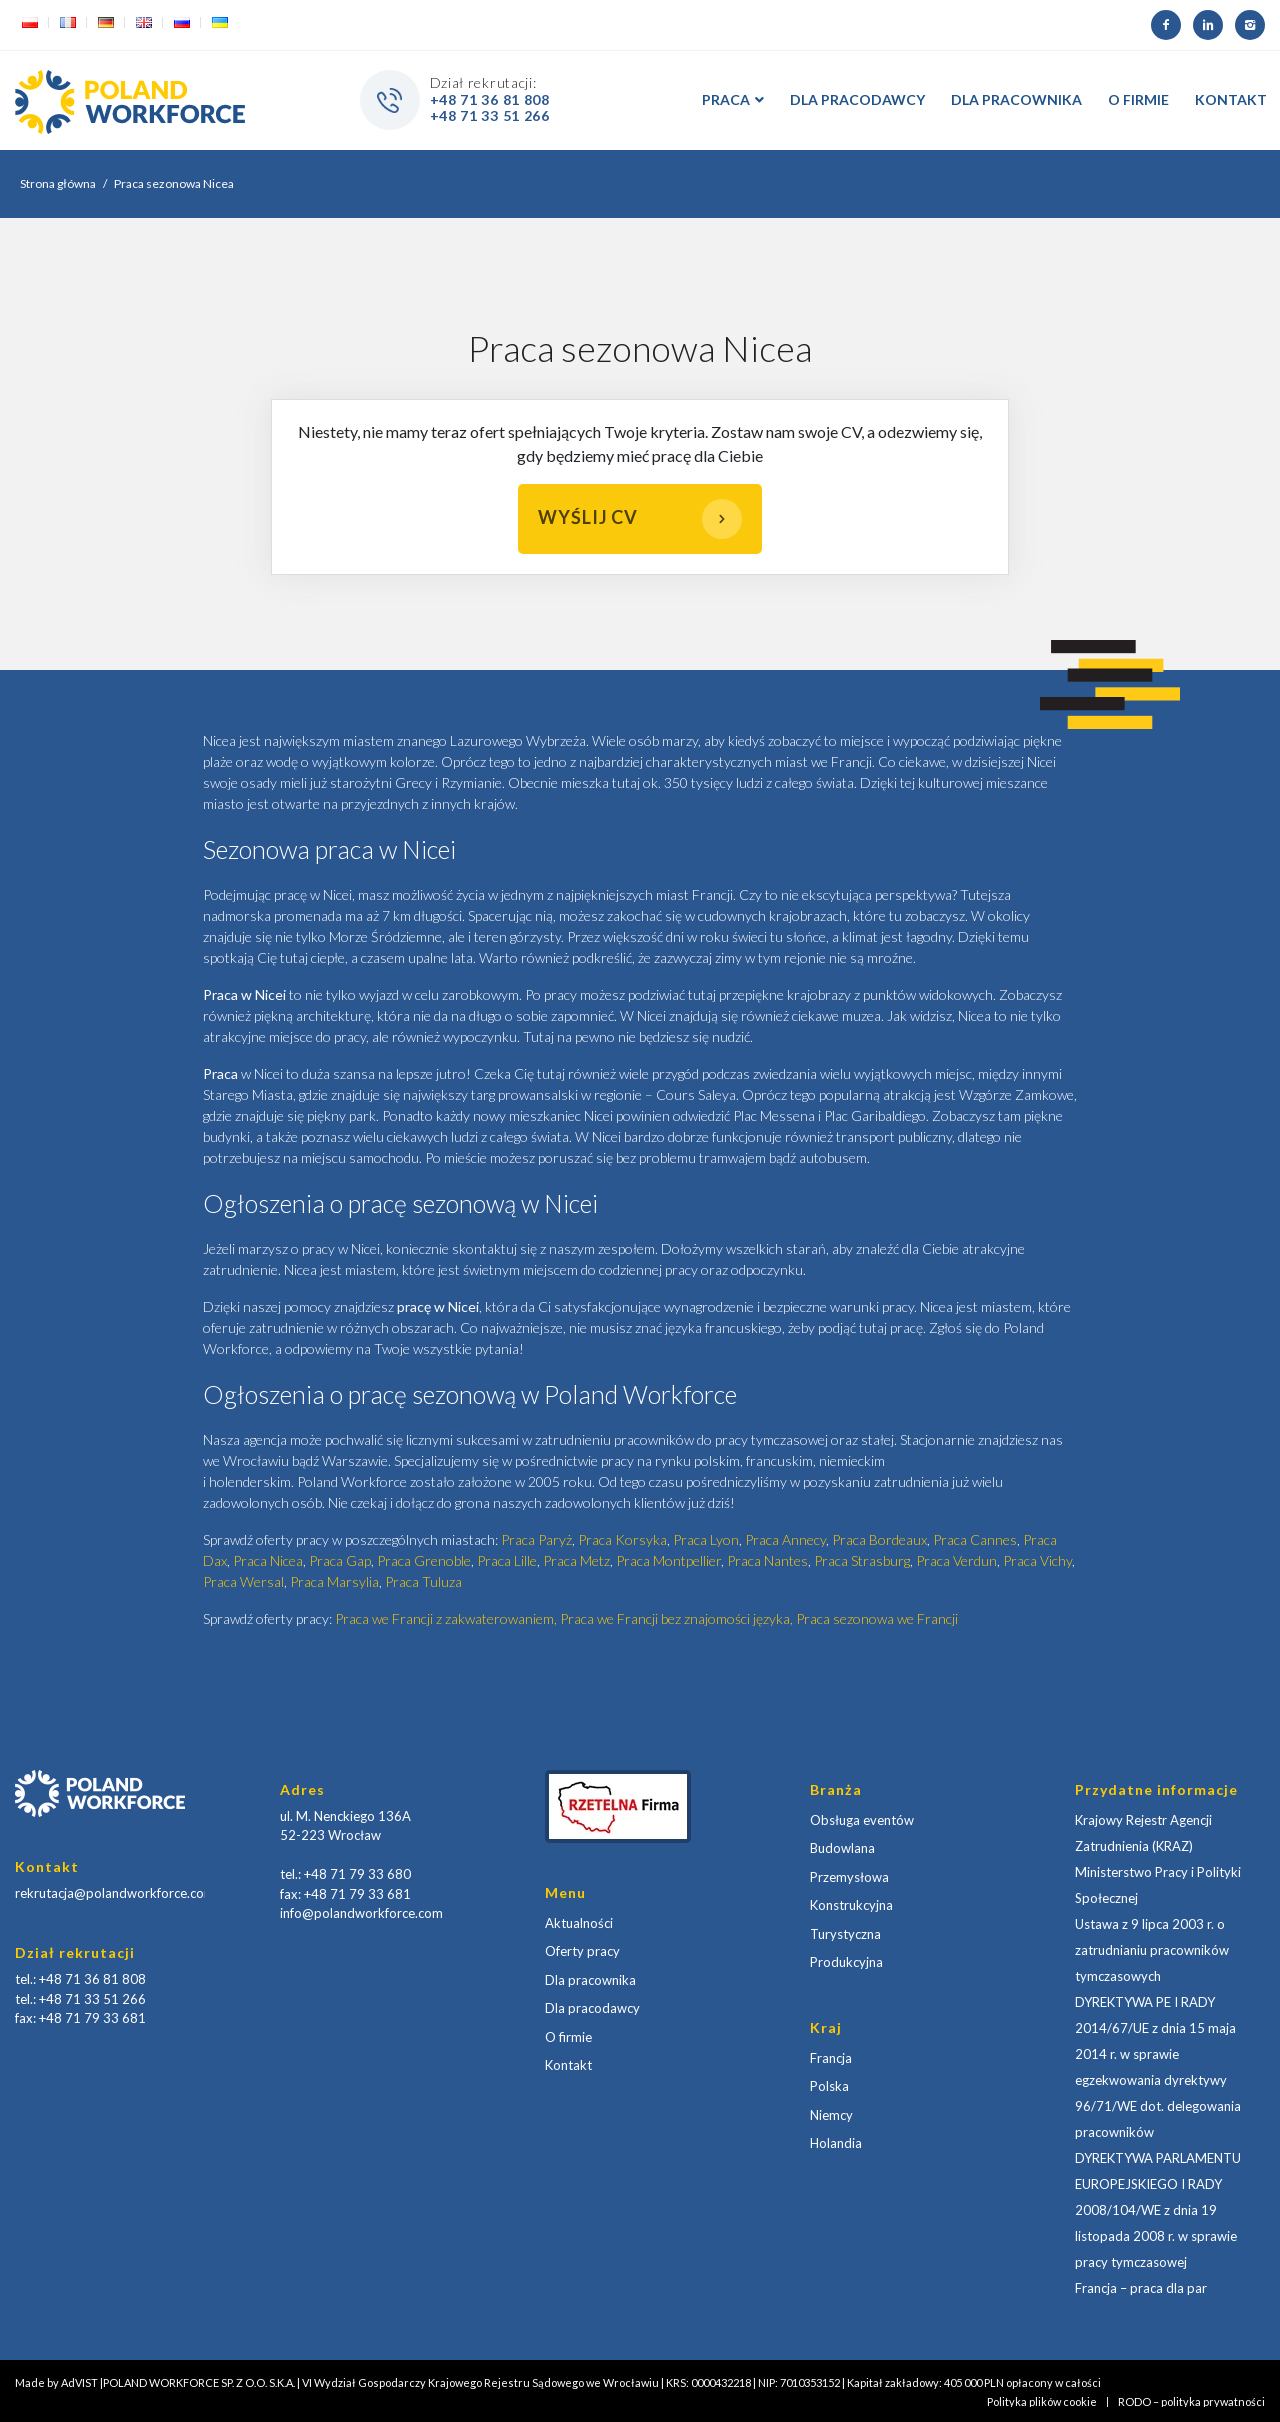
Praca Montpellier (668, 1560)
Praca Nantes (767, 1560)
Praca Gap (340, 1560)
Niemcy (831, 2115)
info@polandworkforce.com (361, 1913)
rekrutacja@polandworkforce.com (115, 1893)
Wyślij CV (640, 519)
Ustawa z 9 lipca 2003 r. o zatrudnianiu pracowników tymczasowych (1152, 1950)
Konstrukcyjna (851, 1905)
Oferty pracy (582, 1951)
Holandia (836, 2143)
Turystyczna (845, 1934)
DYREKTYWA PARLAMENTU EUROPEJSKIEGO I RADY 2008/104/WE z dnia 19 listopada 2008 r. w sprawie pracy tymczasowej (1158, 2210)
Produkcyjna (846, 1962)
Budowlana (842, 1848)
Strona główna (58, 183)
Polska (829, 2086)
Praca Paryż (536, 1539)
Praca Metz (576, 1560)
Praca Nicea (268, 1560)
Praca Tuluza (423, 1581)
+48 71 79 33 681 (92, 2018)
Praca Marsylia (334, 1581)
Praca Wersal (243, 1581)
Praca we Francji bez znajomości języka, (678, 1618)
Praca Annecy (785, 1539)
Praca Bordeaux (879, 1539)
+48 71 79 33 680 (357, 1874)
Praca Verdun (956, 1560)
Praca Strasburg (862, 1560)
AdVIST (79, 2382)
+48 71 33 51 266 (490, 115)
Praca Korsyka (622, 1539)
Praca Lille (507, 1560)
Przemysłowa (849, 1877)
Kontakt (568, 2065)
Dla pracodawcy (592, 2008)
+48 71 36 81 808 (490, 99)
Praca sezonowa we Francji (877, 1618)
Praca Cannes (975, 1539)
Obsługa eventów (862, 1820)
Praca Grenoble (424, 1560)
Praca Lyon (706, 1539)
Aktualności (579, 1923)
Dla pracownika (590, 1980)
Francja (831, 2058)
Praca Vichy (1037, 1560)
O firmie (568, 2037)
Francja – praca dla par (1141, 2288)
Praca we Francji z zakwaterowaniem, (447, 1618)
